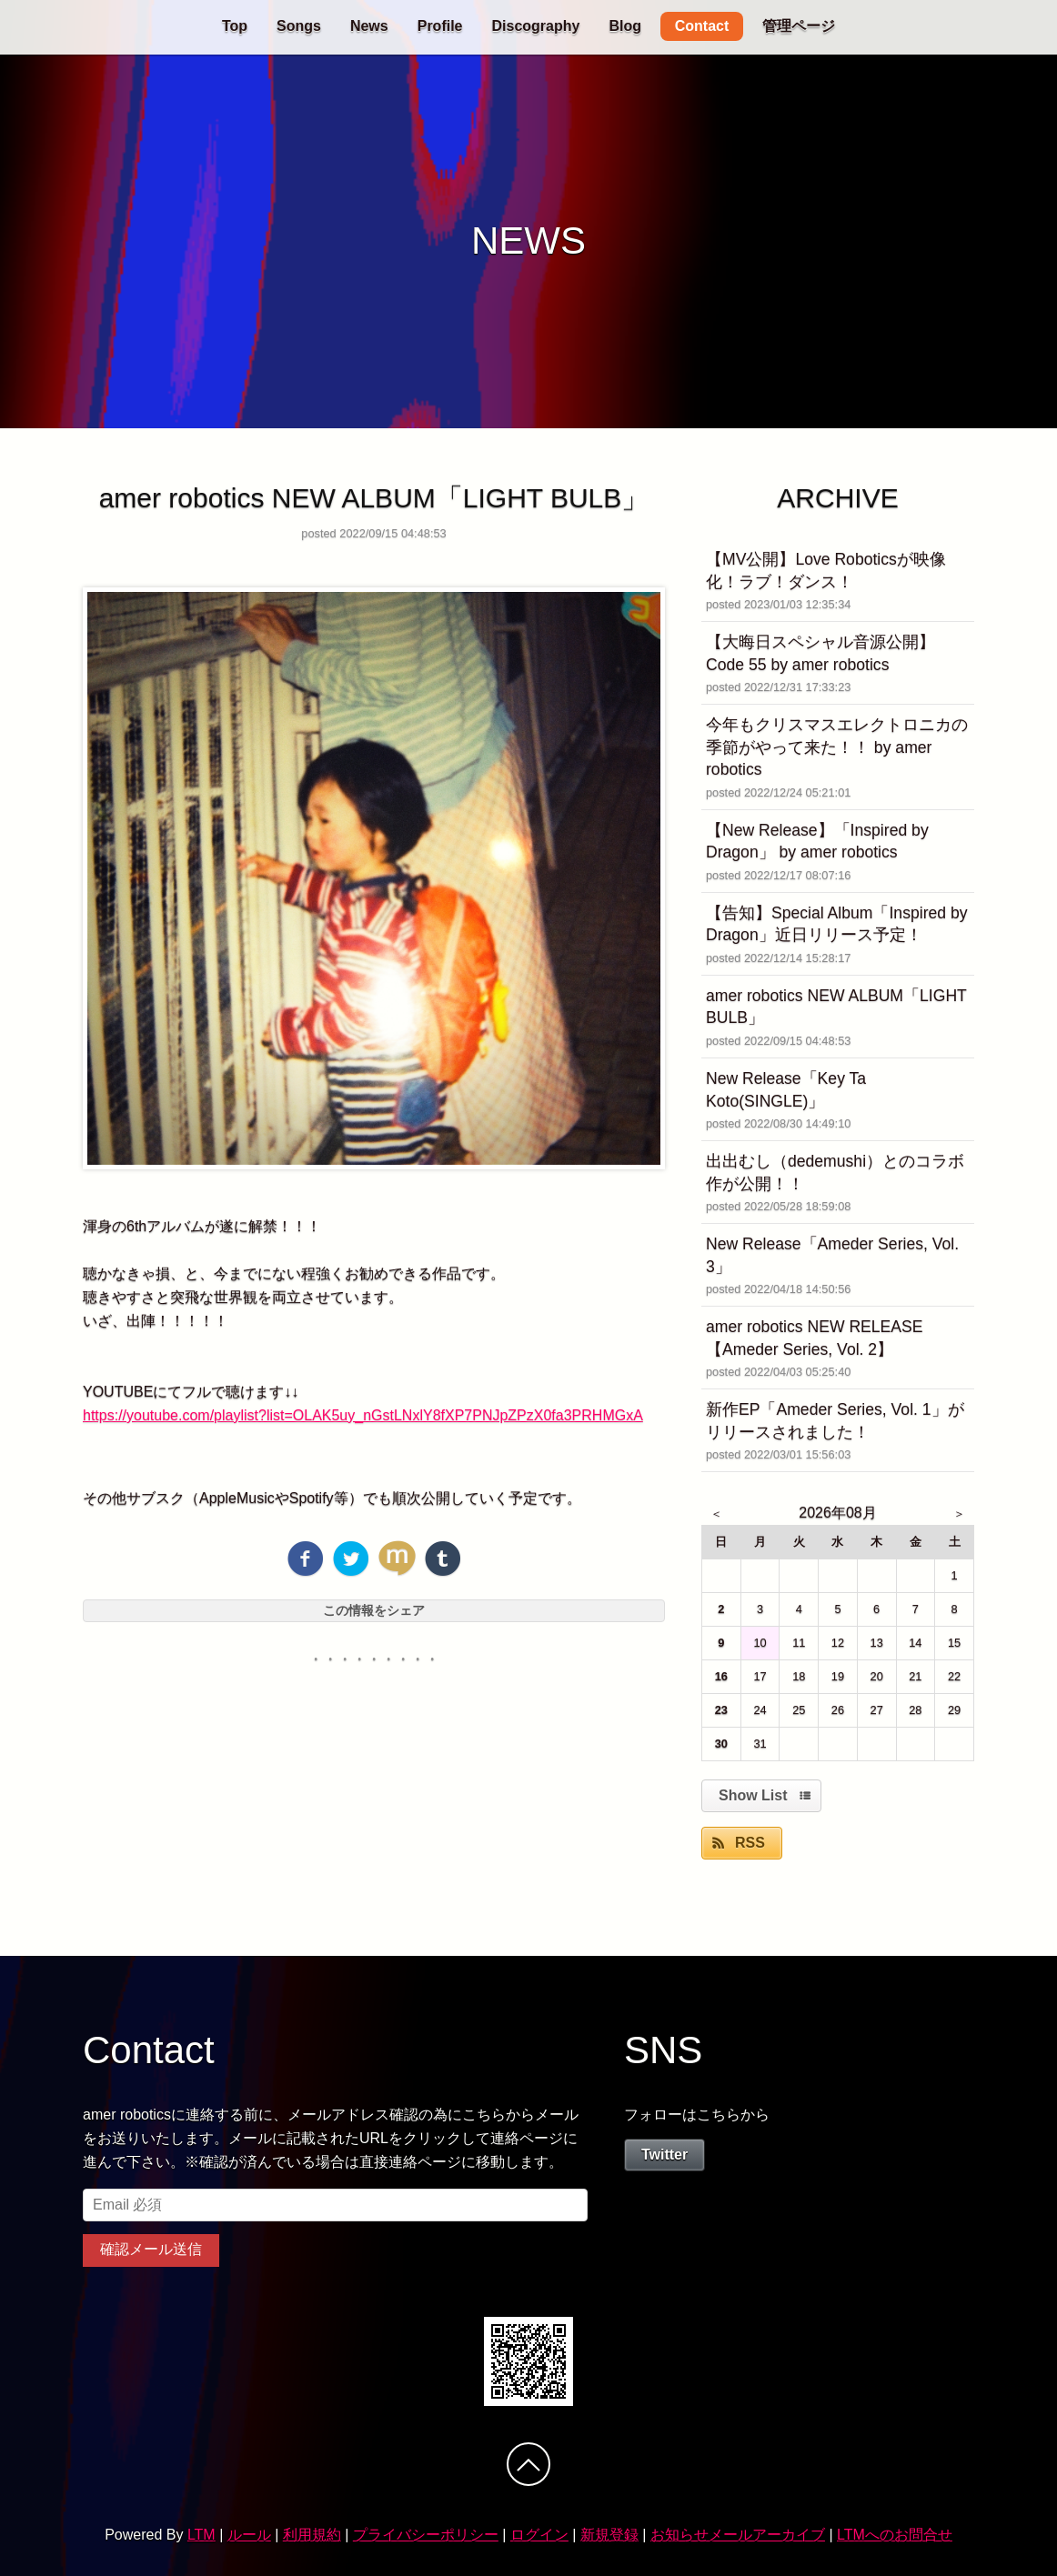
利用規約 (312, 2534)
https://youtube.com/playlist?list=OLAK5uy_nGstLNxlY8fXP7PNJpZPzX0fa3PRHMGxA (363, 1415)
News (369, 26)
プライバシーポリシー (425, 2534)
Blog (625, 26)
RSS (750, 1842)
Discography (536, 26)
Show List (753, 1795)
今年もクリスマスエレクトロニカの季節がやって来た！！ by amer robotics (837, 747)
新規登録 (609, 2534)
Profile (440, 26)
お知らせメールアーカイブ (737, 2534)
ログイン (539, 2534)
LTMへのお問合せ (894, 2534)
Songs (299, 26)
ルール (249, 2534)
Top (234, 26)
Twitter (664, 2154)
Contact (702, 26)
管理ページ (798, 26)
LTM (201, 2534)
